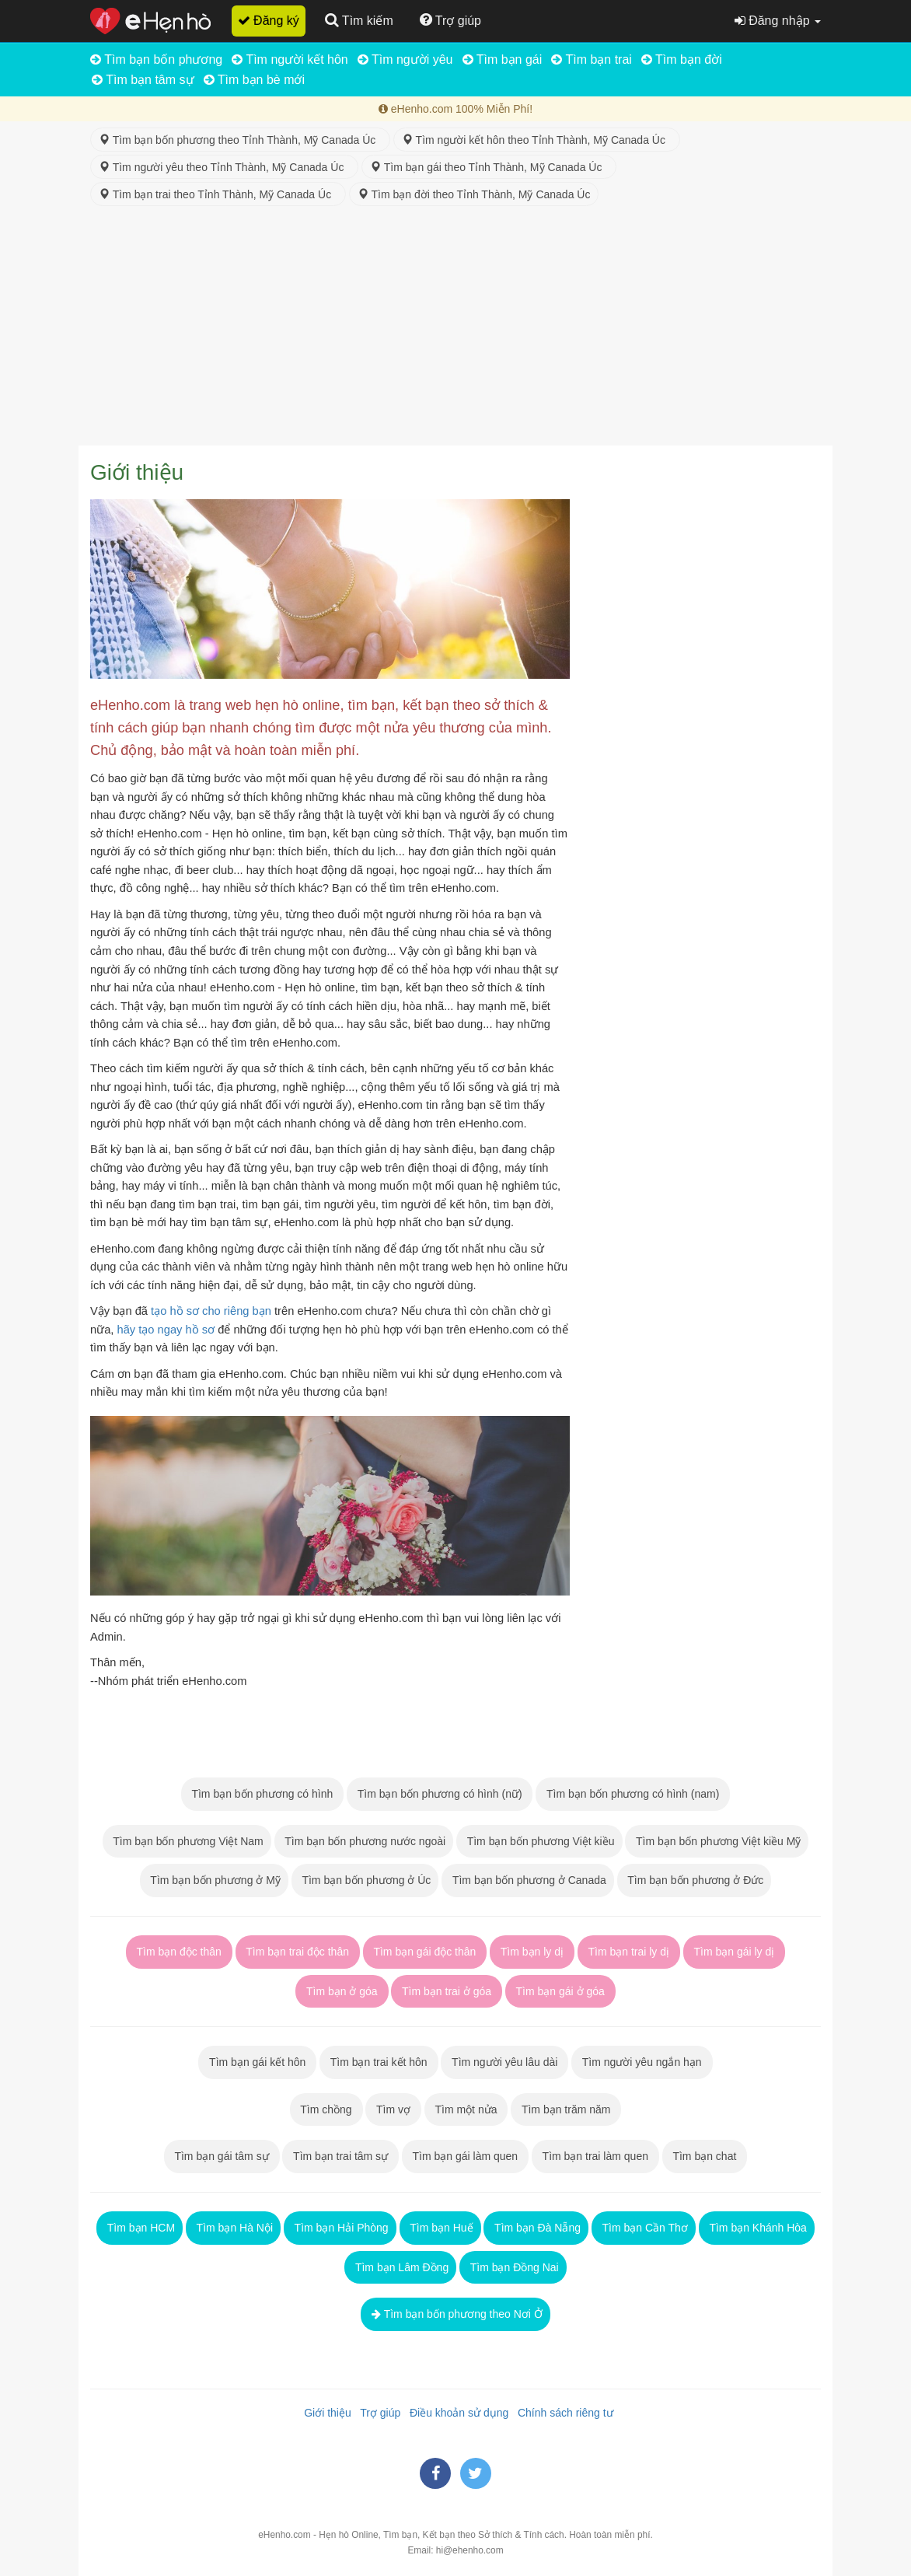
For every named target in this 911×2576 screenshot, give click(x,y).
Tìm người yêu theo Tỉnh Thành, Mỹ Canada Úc (224, 167)
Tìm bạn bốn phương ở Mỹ (214, 1880)
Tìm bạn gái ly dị (734, 1951)
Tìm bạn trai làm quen (595, 2156)
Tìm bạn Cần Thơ (643, 2227)
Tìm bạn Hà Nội (233, 2227)
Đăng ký (268, 20)
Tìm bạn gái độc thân (425, 1951)
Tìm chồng (326, 2109)
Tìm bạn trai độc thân (297, 1951)
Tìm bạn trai (591, 59)
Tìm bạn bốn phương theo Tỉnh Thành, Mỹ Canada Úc (240, 140)
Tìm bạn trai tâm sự (340, 2156)
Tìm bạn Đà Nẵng (536, 2227)
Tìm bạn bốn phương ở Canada (527, 1880)
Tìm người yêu (405, 59)
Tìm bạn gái (502, 59)
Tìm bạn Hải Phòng (340, 2227)
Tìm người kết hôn (290, 59)
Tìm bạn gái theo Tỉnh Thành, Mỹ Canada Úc (489, 167)
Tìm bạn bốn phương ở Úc (365, 1880)
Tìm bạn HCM (139, 2227)
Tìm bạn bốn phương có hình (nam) (632, 1794)
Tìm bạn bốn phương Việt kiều (539, 1841)
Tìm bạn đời (681, 59)
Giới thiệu (324, 2412)
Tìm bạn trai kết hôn (378, 2062)
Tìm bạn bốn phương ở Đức (694, 1880)
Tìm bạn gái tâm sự (222, 2156)
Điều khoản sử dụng (455, 2412)
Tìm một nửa (466, 2109)
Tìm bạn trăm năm (565, 2109)
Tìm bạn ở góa (341, 1991)
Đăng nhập (778, 20)
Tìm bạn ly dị (532, 1951)
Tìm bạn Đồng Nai (513, 2267)
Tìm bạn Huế (440, 2227)
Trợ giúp (377, 2412)
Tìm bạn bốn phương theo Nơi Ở (455, 2314)
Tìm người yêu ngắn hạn (641, 2062)
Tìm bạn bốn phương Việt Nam (187, 1841)
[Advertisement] (455, 329)
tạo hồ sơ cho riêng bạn (211, 1311)
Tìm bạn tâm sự (143, 79)
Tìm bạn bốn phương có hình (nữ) (439, 1794)
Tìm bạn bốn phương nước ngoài (364, 1841)
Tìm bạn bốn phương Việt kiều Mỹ (717, 1841)
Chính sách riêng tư (562, 2412)
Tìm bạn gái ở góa (560, 1991)
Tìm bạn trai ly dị (628, 1951)
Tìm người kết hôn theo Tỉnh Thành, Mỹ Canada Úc (537, 140)
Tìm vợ (393, 2109)
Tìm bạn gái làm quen (465, 2156)
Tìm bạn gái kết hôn (257, 2062)
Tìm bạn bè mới (254, 79)
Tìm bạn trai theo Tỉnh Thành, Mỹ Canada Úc (218, 194)
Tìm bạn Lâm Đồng (400, 2267)
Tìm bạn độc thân (179, 1951)
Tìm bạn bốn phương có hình (262, 1794)
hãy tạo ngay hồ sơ (166, 1329)
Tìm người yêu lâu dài (504, 2062)
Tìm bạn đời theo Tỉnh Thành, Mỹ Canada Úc (474, 194)
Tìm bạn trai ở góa (446, 1991)
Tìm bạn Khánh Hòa (757, 2227)
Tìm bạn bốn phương (156, 59)
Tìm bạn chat (704, 2156)
